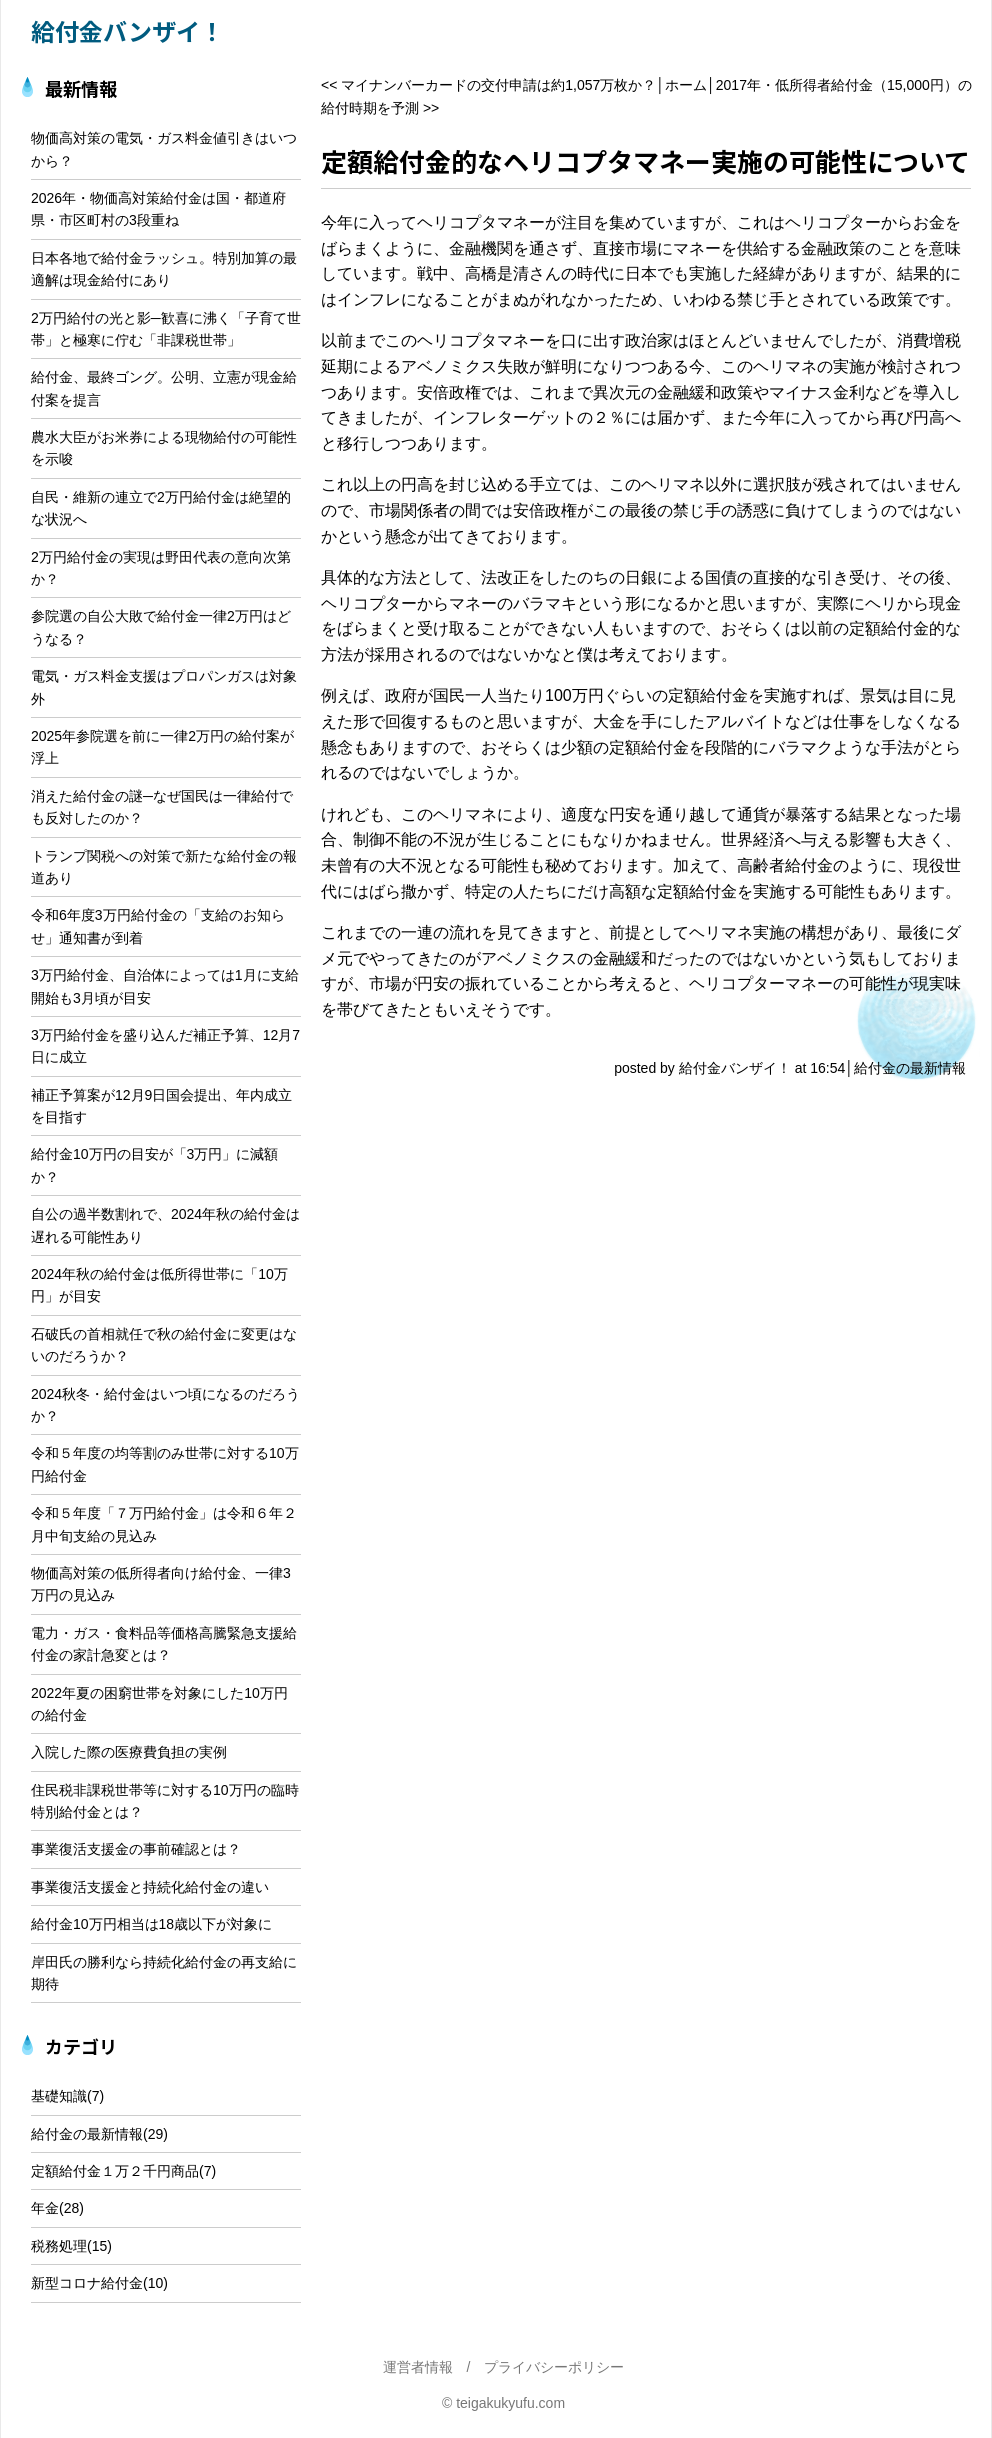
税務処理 (59, 2246)
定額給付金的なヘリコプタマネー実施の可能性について (645, 160)
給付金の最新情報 (910, 1068)
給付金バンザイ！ (127, 30)
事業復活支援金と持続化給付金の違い (150, 1887)
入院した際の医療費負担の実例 (129, 1752)
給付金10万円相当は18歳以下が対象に (151, 1924)
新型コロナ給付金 (87, 2283)
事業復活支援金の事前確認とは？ (136, 1849)
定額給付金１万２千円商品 (115, 2171)
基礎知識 (59, 2096)
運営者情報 (418, 2367)
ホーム (686, 85)
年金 (45, 2208)
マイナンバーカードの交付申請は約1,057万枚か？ (498, 85)
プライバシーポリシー (554, 2367)
